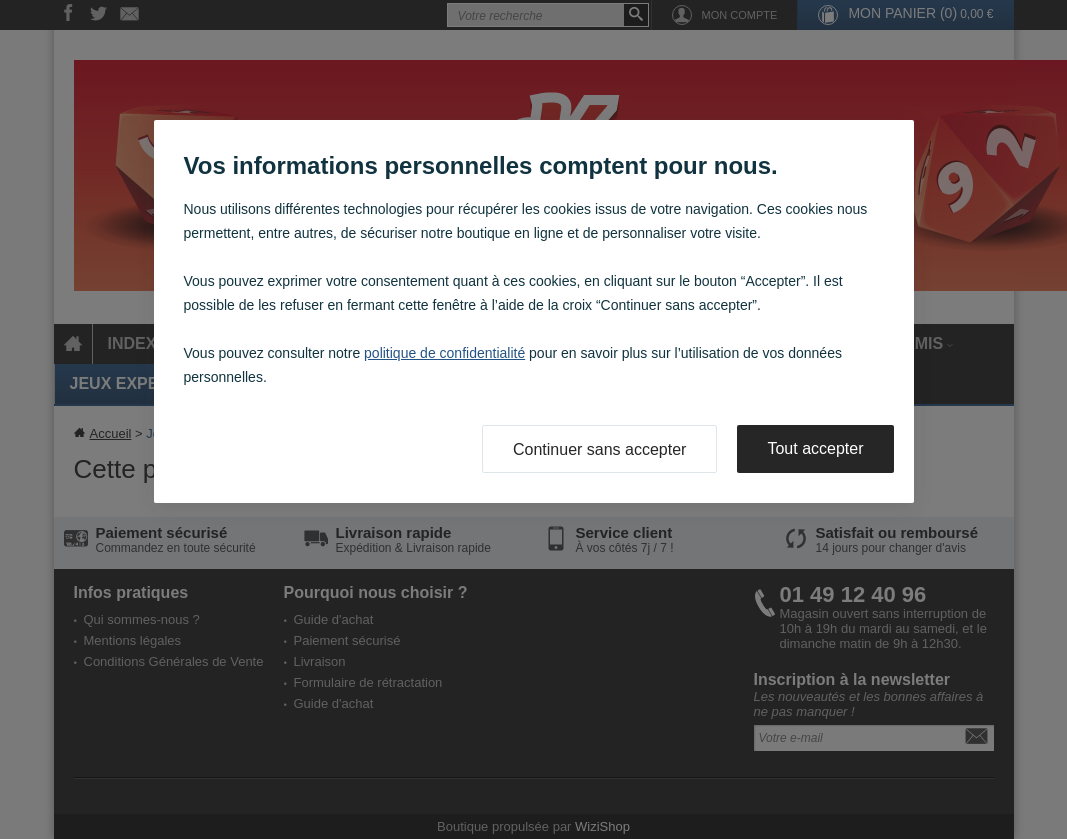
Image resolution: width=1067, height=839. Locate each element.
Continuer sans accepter (599, 449)
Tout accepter (815, 448)
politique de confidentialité (444, 353)
